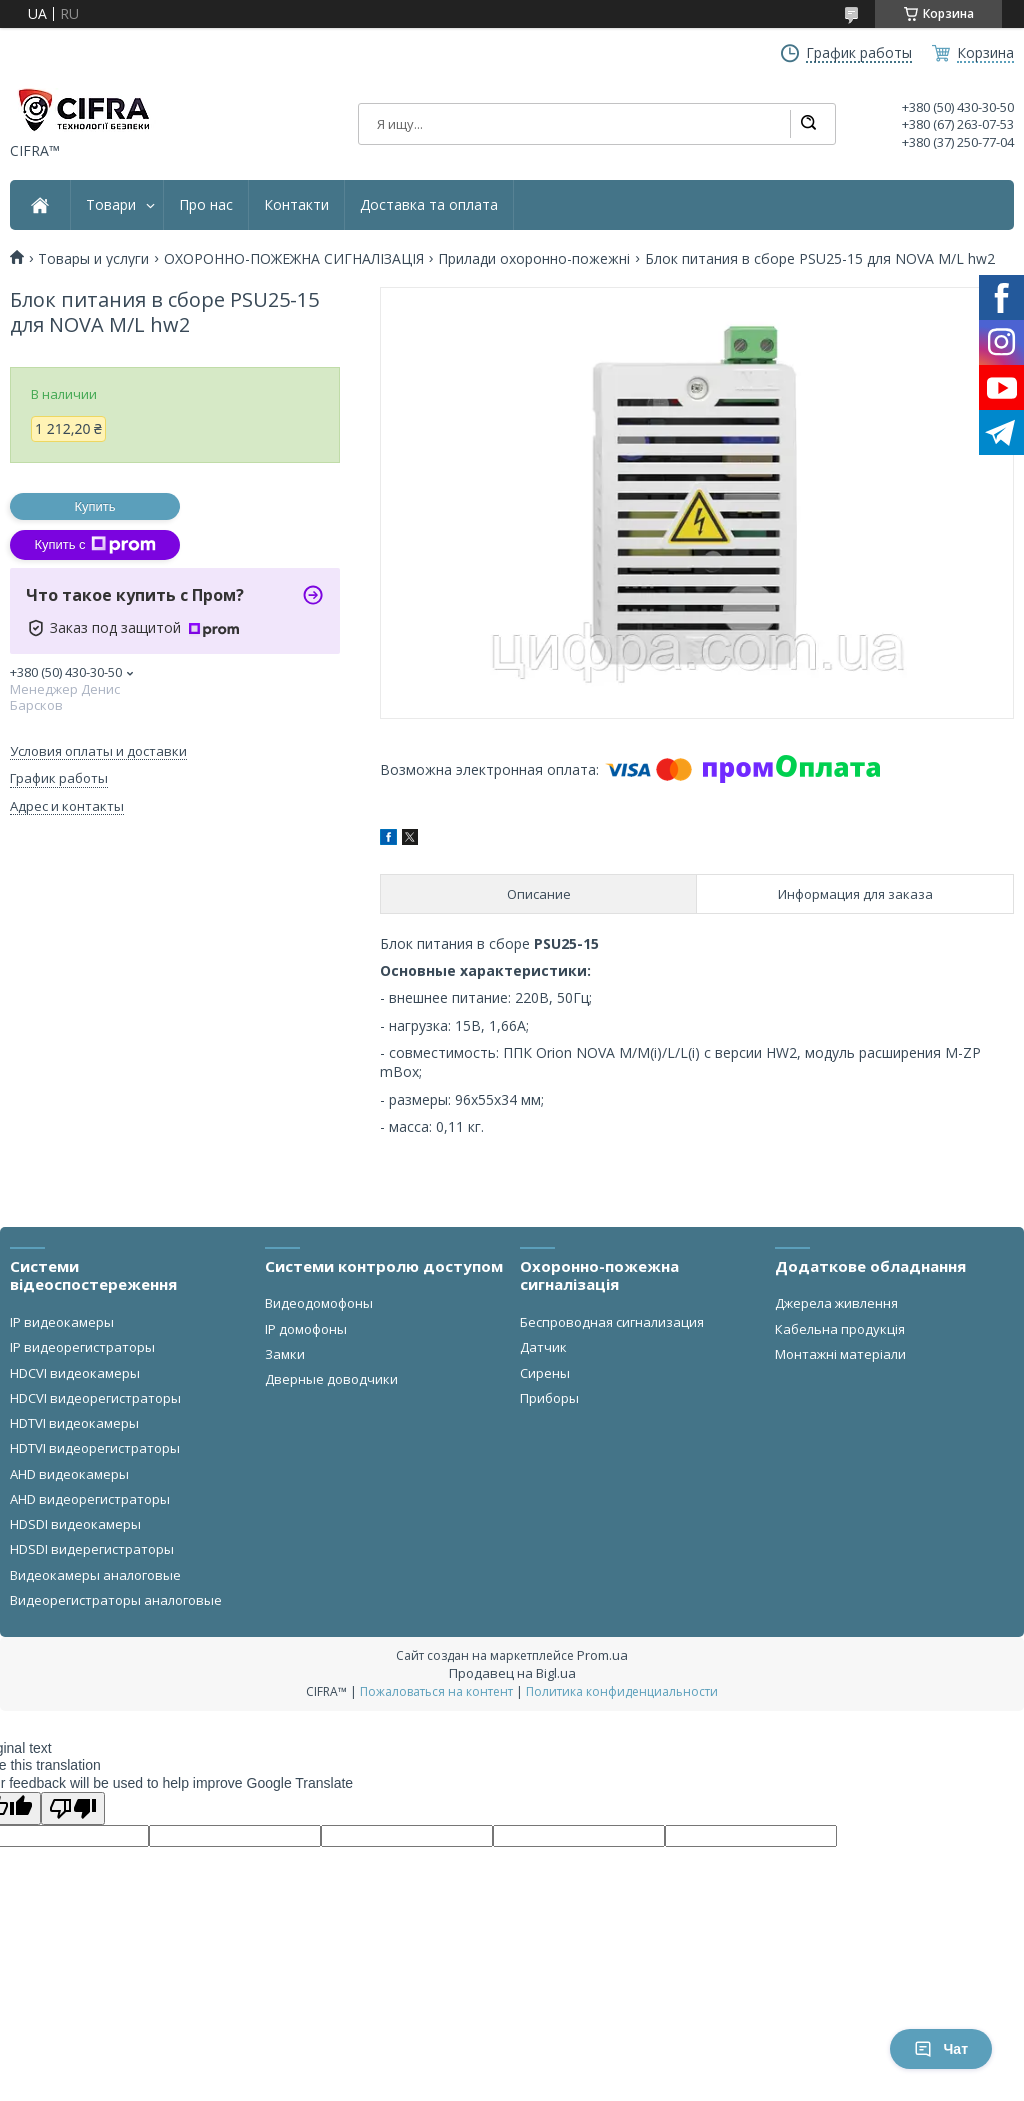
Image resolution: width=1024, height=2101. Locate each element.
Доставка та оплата (429, 205)
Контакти (296, 205)
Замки (285, 1354)
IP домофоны (306, 1329)
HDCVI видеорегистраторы (95, 1398)
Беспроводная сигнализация (612, 1322)
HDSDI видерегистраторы (92, 1549)
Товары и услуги (93, 259)
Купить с (94, 545)
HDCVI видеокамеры (75, 1373)
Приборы (549, 1398)
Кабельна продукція (840, 1329)
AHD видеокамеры (69, 1474)
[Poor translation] (73, 1808)
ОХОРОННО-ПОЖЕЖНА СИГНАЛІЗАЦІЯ (294, 259)
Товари (111, 205)
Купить (94, 506)
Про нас (206, 205)
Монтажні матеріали (840, 1354)
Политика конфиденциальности (622, 1691)
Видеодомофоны (319, 1303)
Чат (941, 2049)
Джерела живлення (836, 1303)
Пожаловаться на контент (436, 1691)
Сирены (545, 1373)
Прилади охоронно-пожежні (534, 259)
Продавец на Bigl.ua (512, 1673)
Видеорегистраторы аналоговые (116, 1600)
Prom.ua (602, 1655)
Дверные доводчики (331, 1379)
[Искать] (808, 124)
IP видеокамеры (62, 1322)
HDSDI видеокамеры (75, 1524)
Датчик (543, 1347)
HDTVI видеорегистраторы (95, 1448)
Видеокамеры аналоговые (95, 1575)
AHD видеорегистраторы (90, 1499)
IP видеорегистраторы (82, 1347)
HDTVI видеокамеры (74, 1423)
